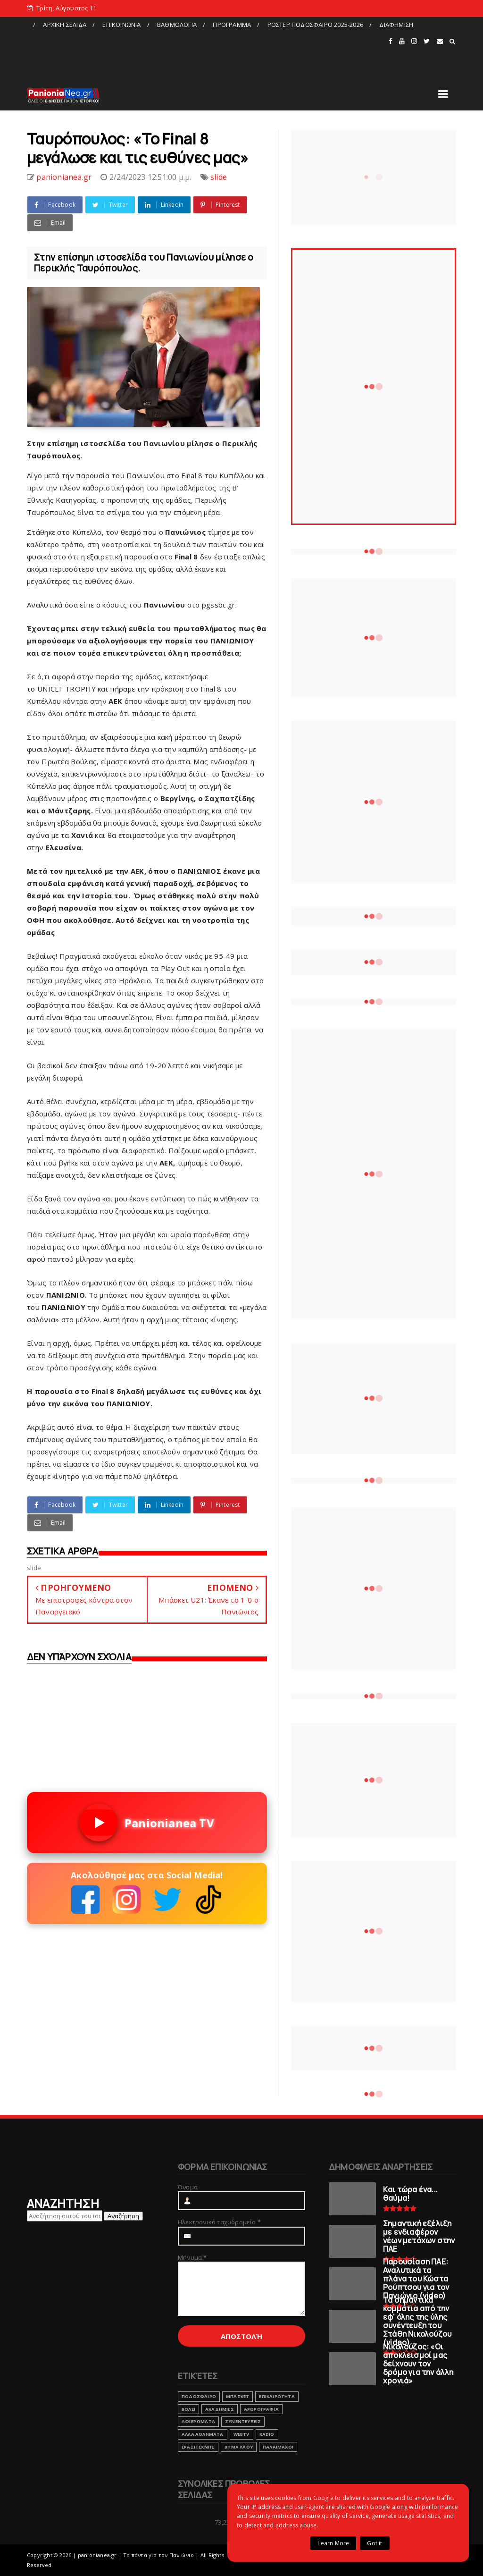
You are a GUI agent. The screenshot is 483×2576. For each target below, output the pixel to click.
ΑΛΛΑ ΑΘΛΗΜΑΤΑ (203, 2434)
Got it (374, 2543)
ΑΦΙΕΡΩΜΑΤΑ (198, 2421)
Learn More (333, 2543)
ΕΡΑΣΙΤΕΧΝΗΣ (198, 2447)
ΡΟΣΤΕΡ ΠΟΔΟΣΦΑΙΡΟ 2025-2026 (315, 24)
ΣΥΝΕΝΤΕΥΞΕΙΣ (243, 2421)
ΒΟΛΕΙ (188, 2409)
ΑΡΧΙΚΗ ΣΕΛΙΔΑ (64, 24)
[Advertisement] (207, 53)
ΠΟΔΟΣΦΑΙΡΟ (199, 2396)
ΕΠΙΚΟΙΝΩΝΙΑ (121, 24)
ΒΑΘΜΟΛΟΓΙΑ (177, 24)
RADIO (267, 2434)
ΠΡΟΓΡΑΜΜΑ (232, 24)
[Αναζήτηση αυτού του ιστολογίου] (64, 2215)
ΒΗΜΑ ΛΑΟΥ (239, 2447)
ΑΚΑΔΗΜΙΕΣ (219, 2409)
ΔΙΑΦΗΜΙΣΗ (396, 24)
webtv (241, 2434)
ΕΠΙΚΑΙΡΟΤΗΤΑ (276, 2396)
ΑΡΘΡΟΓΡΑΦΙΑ (261, 2409)
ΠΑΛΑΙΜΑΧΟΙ (278, 2447)
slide (218, 177)
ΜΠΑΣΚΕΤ (237, 2396)
